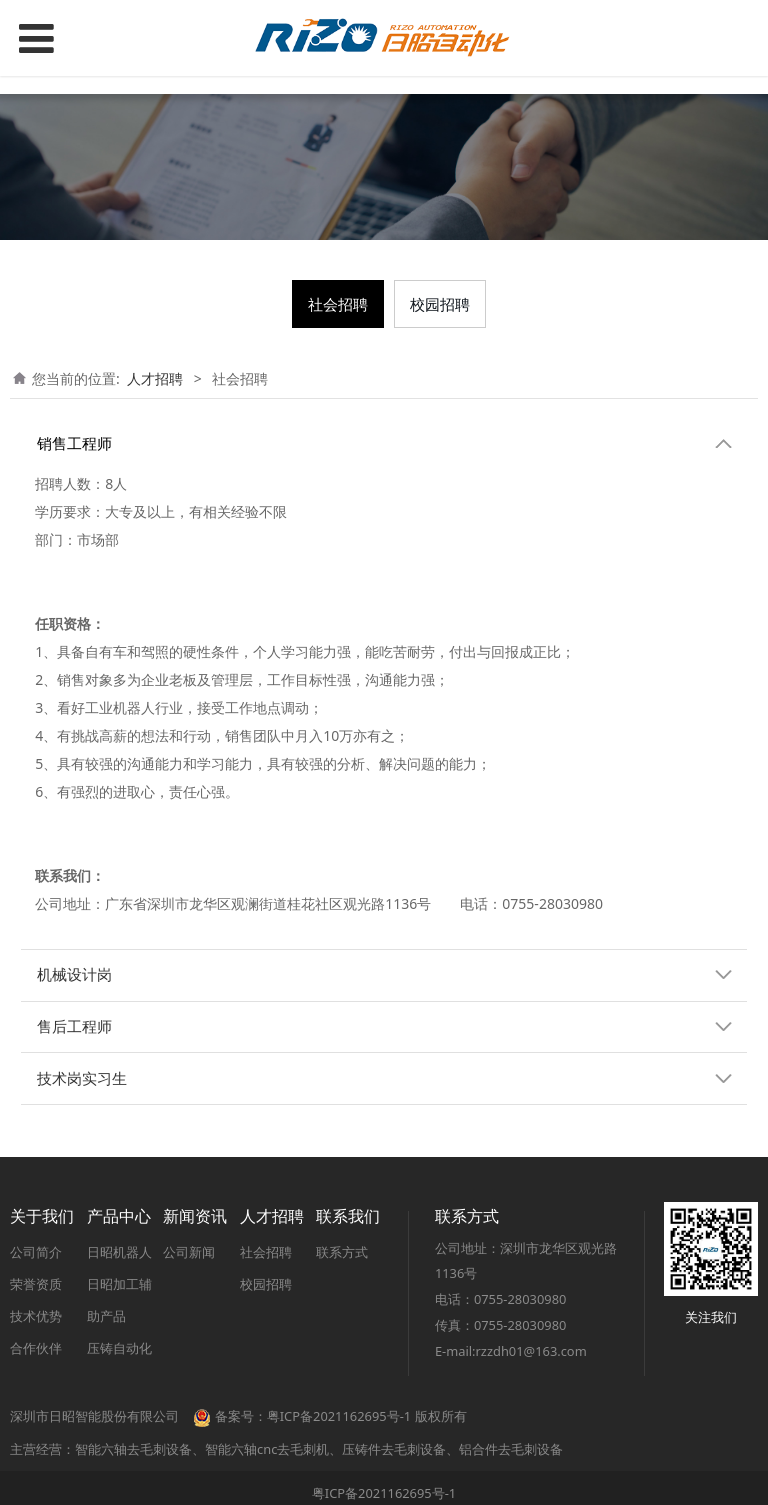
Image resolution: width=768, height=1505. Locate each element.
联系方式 (342, 1252)
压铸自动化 (119, 1348)
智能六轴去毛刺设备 (133, 1449)
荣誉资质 (36, 1284)
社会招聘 (338, 304)
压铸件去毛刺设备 (394, 1449)
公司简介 (36, 1252)
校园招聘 (440, 304)
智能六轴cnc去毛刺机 (267, 1449)
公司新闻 (189, 1252)
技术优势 (36, 1316)
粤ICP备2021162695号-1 (384, 1493)
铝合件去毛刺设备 (511, 1449)
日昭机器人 (119, 1252)
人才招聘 (155, 378)
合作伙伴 (36, 1348)
